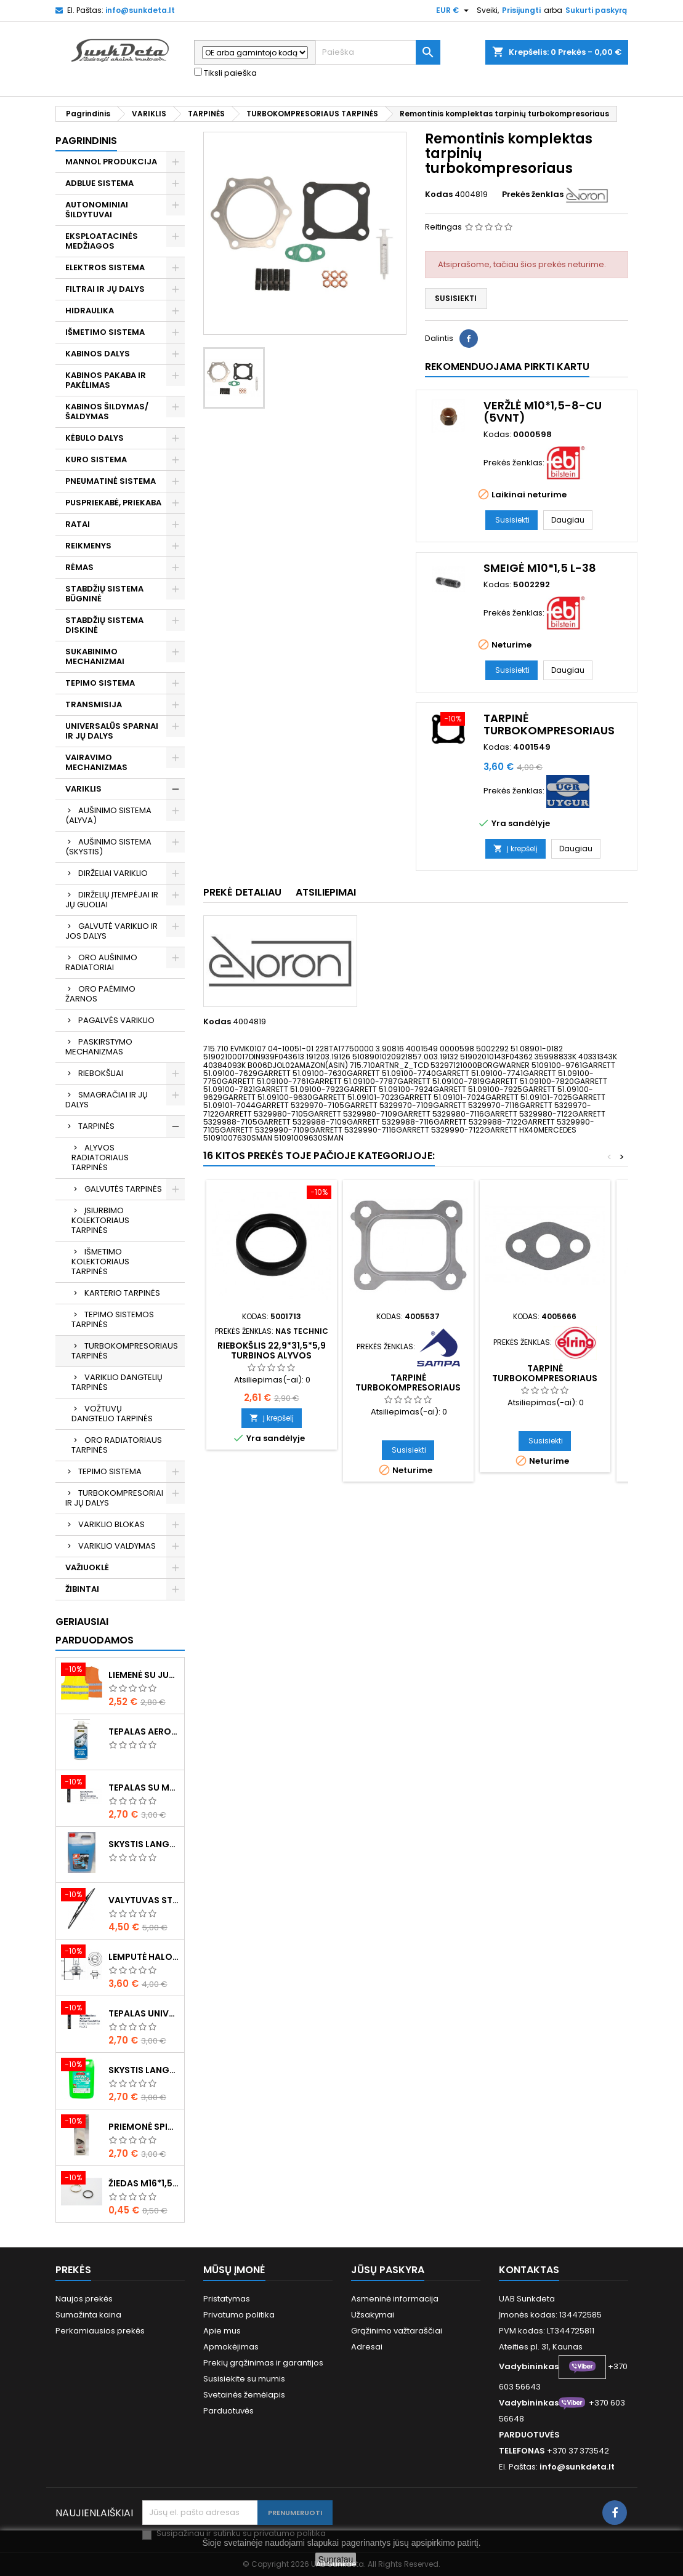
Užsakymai (372, 2315)
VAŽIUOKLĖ (87, 1567)
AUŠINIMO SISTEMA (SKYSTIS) (108, 846)
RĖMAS (79, 567)
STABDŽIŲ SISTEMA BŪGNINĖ (104, 593)
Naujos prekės (84, 2299)
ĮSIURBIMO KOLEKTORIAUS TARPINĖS (100, 1220)
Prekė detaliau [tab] (242, 892)
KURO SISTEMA (96, 459)
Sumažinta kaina (88, 2315)
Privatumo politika (239, 2315)
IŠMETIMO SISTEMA (105, 332)
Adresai (366, 2347)
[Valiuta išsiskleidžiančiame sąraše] (454, 10)
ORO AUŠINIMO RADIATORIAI (101, 962)
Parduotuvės (228, 2411)
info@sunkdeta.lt (140, 10)
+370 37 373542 (578, 2451)
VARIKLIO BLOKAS (111, 1524)
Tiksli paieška (225, 73)
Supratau (336, 2559)
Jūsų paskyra (387, 2270)
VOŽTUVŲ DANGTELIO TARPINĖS (112, 1413)
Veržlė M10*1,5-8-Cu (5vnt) (542, 411)
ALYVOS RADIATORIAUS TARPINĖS (100, 1157)
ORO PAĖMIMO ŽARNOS (100, 994)
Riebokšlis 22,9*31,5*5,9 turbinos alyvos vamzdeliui (271, 1355)
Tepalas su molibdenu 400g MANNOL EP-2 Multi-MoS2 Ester (143, 1787)
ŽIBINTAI (82, 1589)
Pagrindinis (86, 141)
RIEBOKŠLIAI (100, 1073)
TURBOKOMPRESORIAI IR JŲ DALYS (114, 1498)
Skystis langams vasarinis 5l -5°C (143, 2070)
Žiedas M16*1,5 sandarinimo (143, 2183)
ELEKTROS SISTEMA (105, 267)
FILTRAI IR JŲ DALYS (105, 289)
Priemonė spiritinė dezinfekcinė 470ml (143, 2127)
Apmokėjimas (231, 2347)
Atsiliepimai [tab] (326, 892)
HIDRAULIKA (89, 310)
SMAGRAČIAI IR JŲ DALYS (106, 1099)
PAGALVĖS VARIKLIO (116, 1020)
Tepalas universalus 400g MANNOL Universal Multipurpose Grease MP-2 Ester (143, 2013)
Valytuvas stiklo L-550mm (143, 1900)
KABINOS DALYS (97, 353)
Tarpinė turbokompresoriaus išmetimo (408, 1387)
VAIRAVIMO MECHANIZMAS (96, 762)
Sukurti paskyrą (596, 10)
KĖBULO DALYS (94, 438)
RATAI (77, 524)
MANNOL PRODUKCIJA (111, 161)
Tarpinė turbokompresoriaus (549, 724)
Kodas (439, 194)
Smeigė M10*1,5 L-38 (539, 568)
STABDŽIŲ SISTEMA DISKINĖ (104, 625)
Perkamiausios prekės (100, 2331)
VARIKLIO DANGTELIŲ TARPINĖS (117, 1382)
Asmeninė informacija (394, 2299)
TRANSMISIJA (93, 704)
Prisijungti (521, 10)
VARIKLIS (83, 789)
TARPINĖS (96, 1126)
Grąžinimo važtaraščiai (396, 2331)
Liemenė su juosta (143, 1675)
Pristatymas (226, 2299)
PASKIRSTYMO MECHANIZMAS (98, 1046)
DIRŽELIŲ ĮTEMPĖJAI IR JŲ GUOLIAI (111, 899)
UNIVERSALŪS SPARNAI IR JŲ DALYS (111, 731)
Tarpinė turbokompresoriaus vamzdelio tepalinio (544, 1378)
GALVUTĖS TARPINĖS (123, 1189)
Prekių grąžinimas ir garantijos (263, 2363)
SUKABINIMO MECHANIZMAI (94, 656)
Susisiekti (456, 298)
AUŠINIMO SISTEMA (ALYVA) (108, 815)
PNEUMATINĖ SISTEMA (110, 481)
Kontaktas (529, 2270)
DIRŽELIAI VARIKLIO (113, 873)
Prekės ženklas (533, 194)
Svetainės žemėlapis (244, 2395)
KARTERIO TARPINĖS (122, 1293)
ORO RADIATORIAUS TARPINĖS (116, 1445)
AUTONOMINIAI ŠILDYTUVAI (96, 209)
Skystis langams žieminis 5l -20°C (143, 1844)
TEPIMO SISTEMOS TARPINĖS (112, 1319)
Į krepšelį (515, 848)
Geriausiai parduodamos (94, 1631)
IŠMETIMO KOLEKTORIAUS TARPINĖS (100, 1261)
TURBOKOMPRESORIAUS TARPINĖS (124, 1351)
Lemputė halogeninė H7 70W (143, 1957)
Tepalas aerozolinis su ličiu (143, 1731)
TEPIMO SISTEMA (100, 683)
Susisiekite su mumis (244, 2379)
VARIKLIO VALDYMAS (117, 1546)
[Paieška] (377, 52)
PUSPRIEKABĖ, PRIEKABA (113, 502)
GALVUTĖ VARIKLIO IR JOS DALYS (111, 931)
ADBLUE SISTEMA (99, 183)
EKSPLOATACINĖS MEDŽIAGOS (101, 241)
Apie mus (222, 2331)
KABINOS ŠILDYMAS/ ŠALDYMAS (106, 411)
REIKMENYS (88, 546)
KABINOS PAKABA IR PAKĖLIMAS (105, 380)
